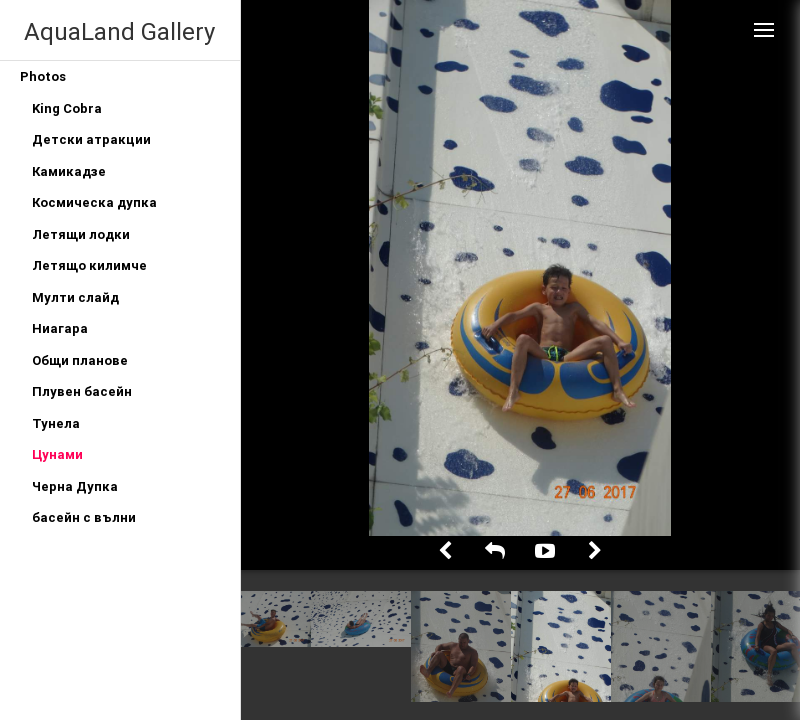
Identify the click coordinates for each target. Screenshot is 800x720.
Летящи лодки (81, 234)
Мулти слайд (75, 297)
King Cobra (67, 108)
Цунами (57, 454)
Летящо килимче (89, 265)
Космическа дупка (94, 202)
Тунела (56, 423)
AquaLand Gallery (119, 31)
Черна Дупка (75, 486)
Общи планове (80, 360)
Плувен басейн (82, 391)
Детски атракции (91, 139)
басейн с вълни (84, 517)
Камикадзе (69, 171)
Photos (43, 76)
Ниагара (60, 328)
